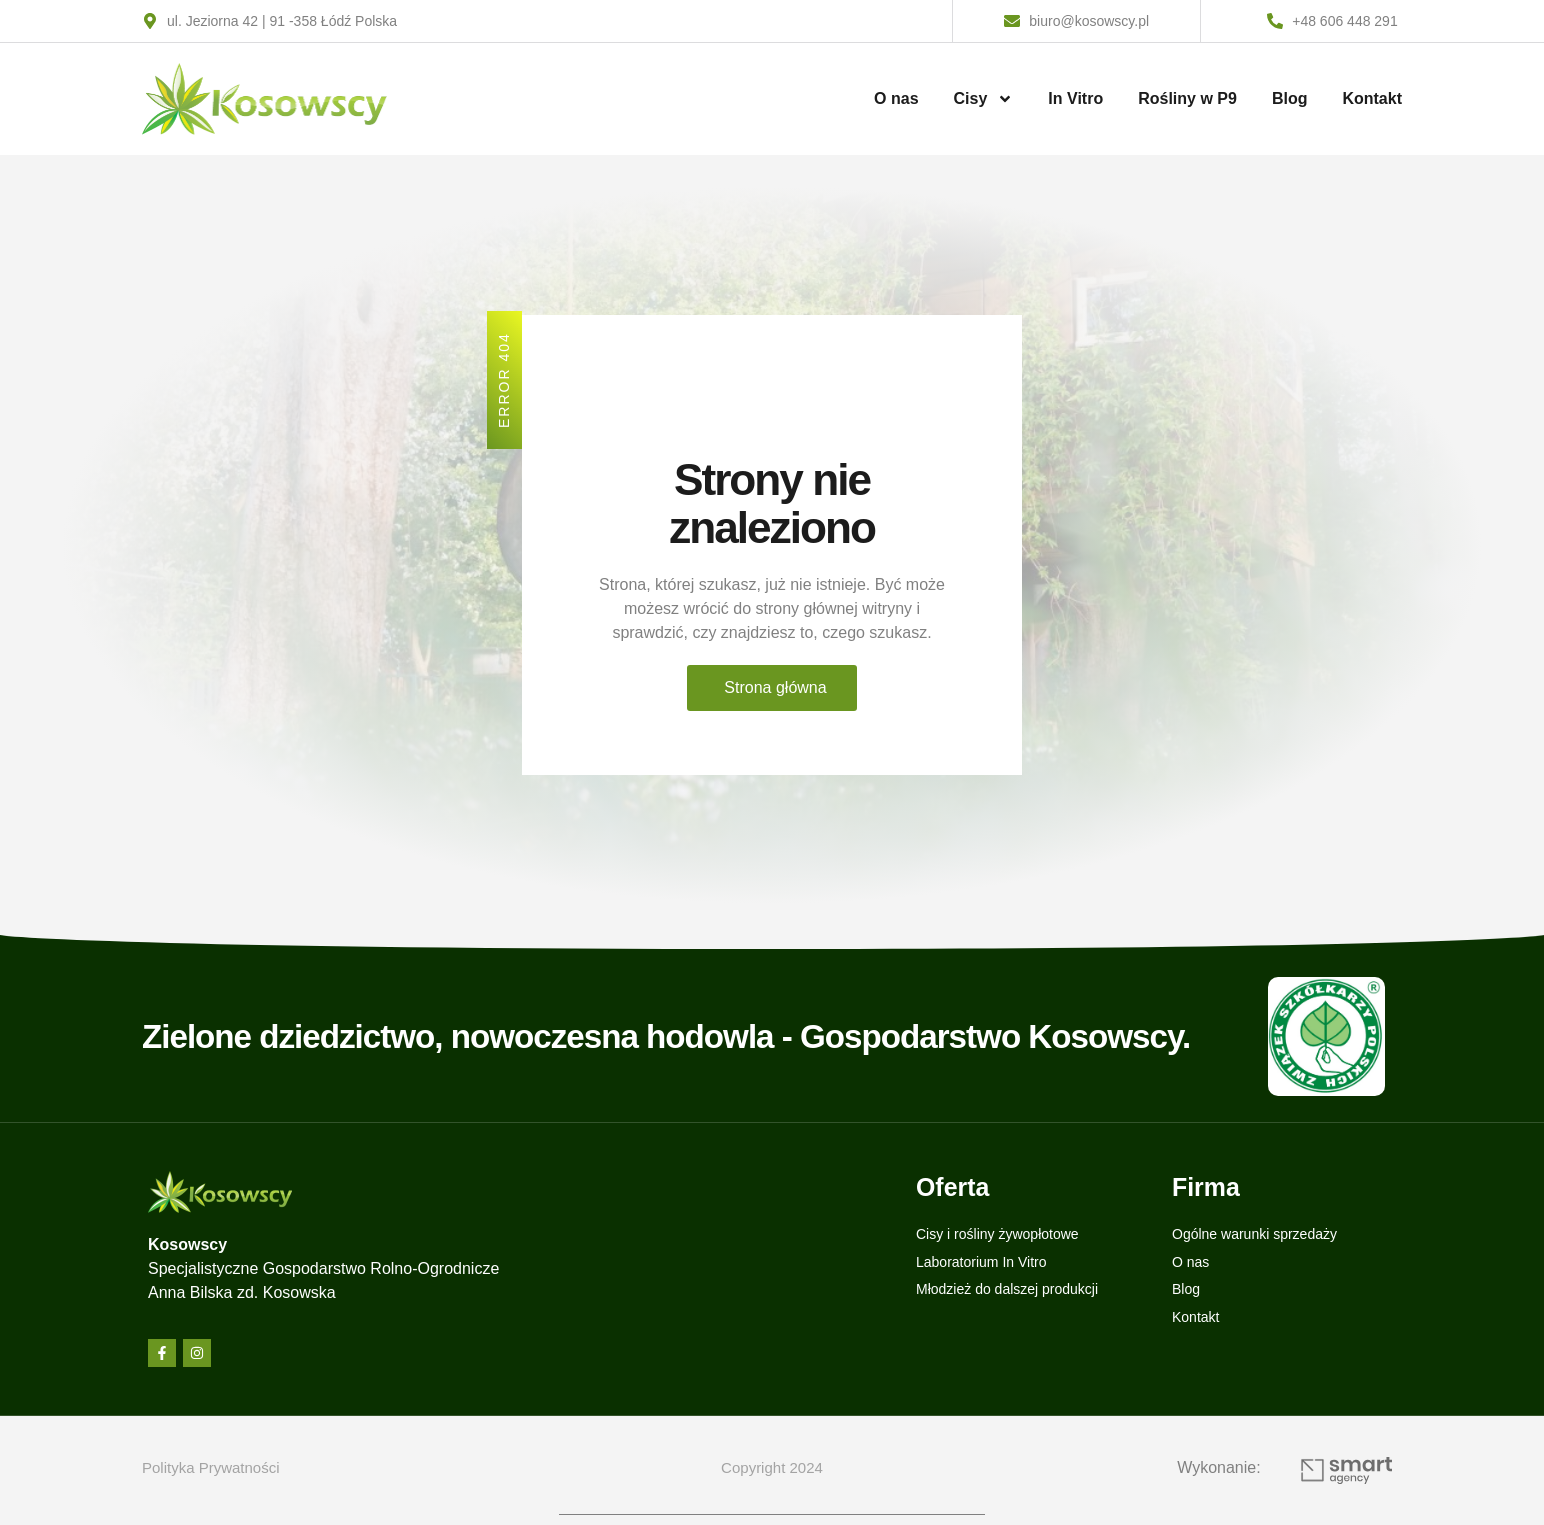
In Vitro (1075, 98)
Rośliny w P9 (1187, 98)
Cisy (984, 99)
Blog (1290, 98)
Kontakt (1372, 98)
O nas (896, 98)
